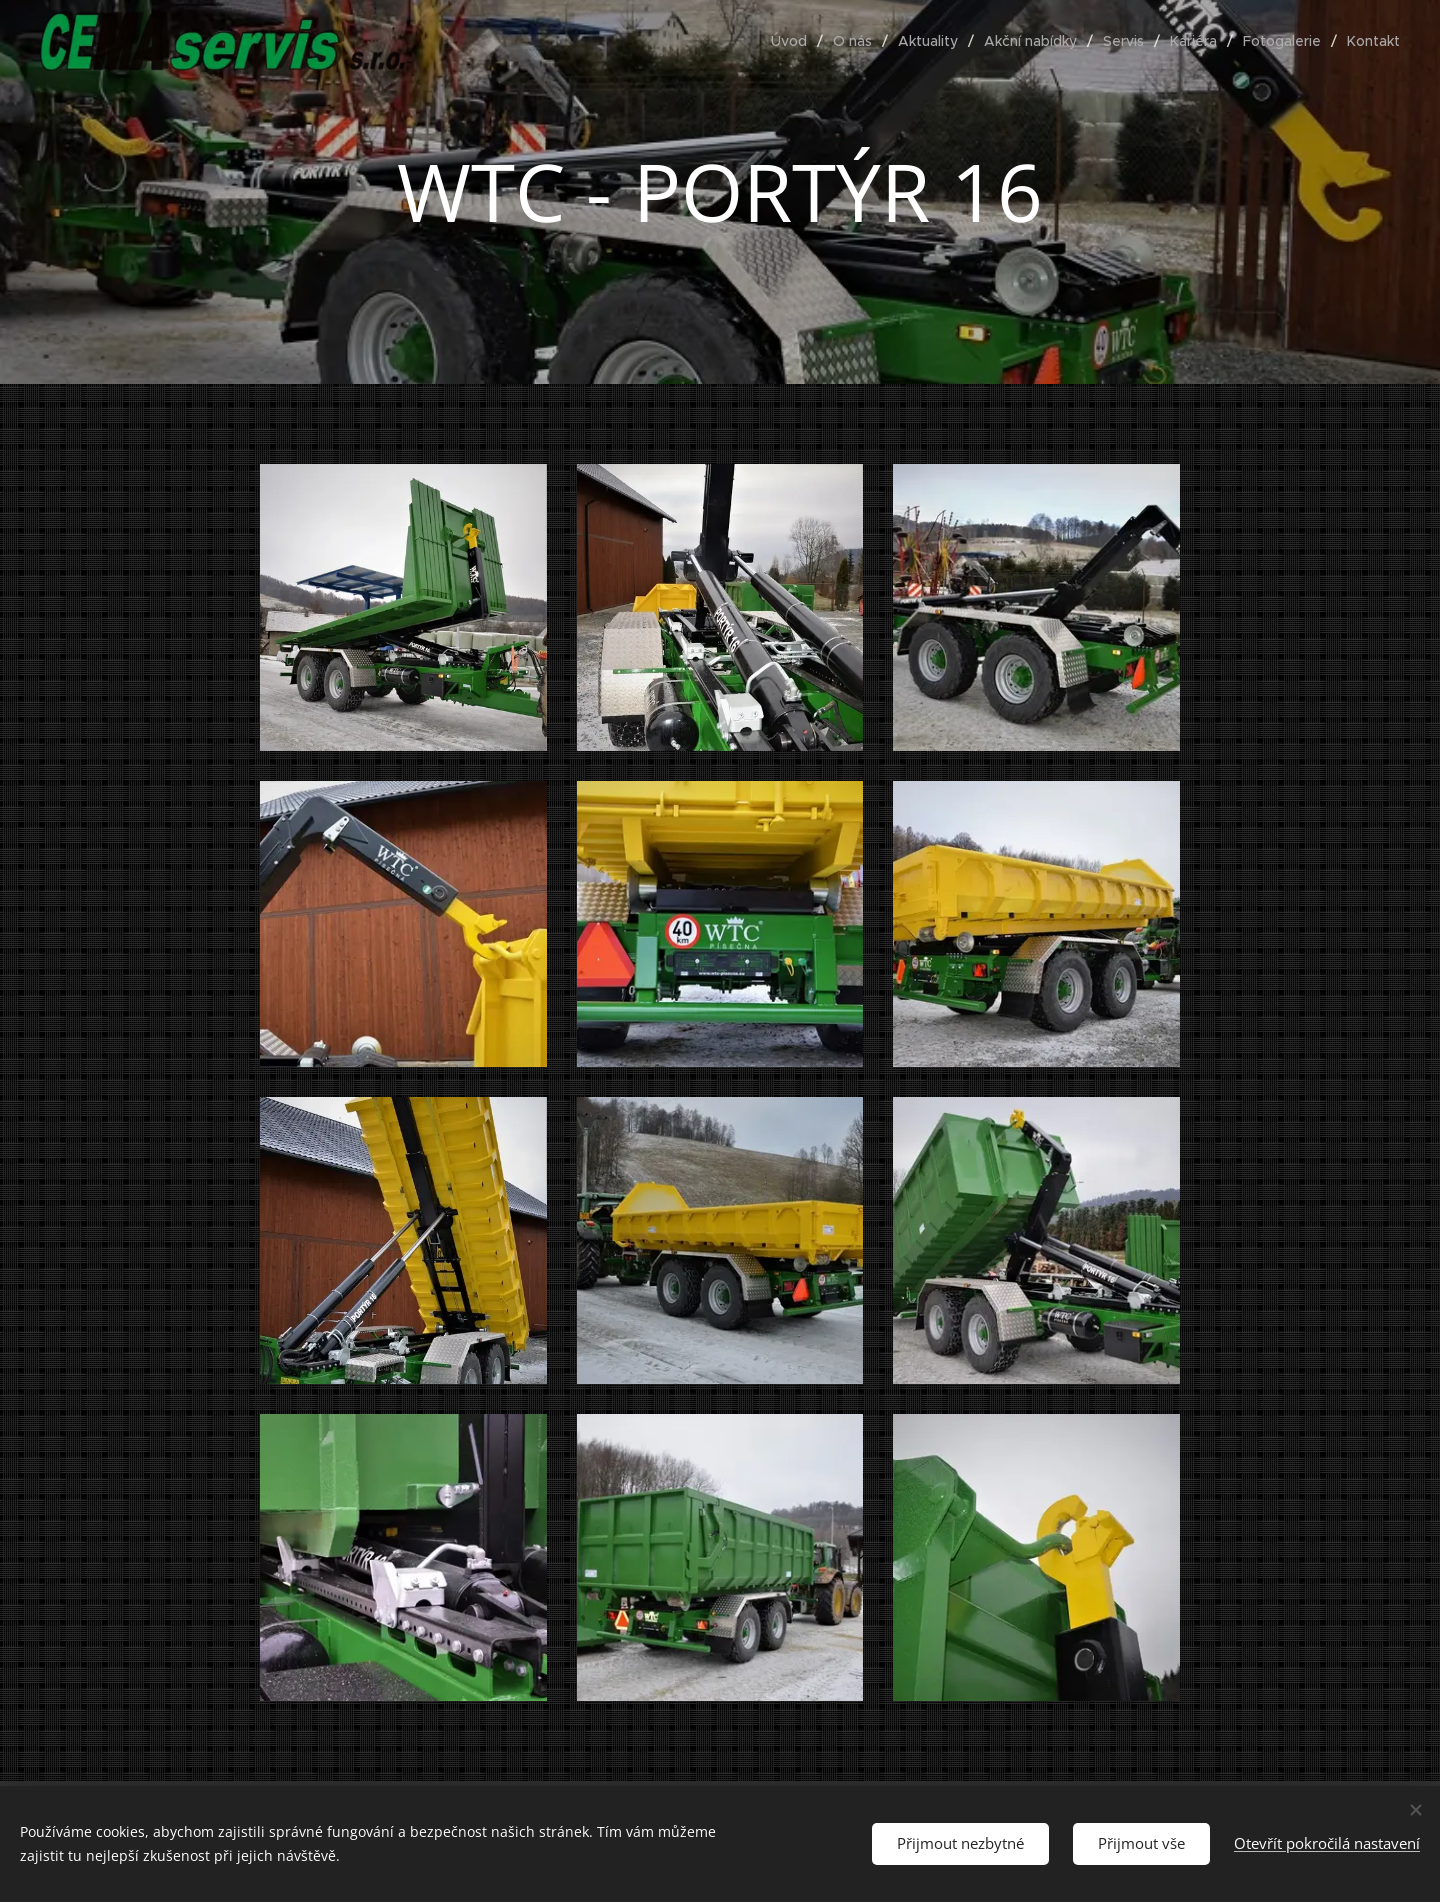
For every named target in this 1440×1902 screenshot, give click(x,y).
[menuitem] (794, 41)
